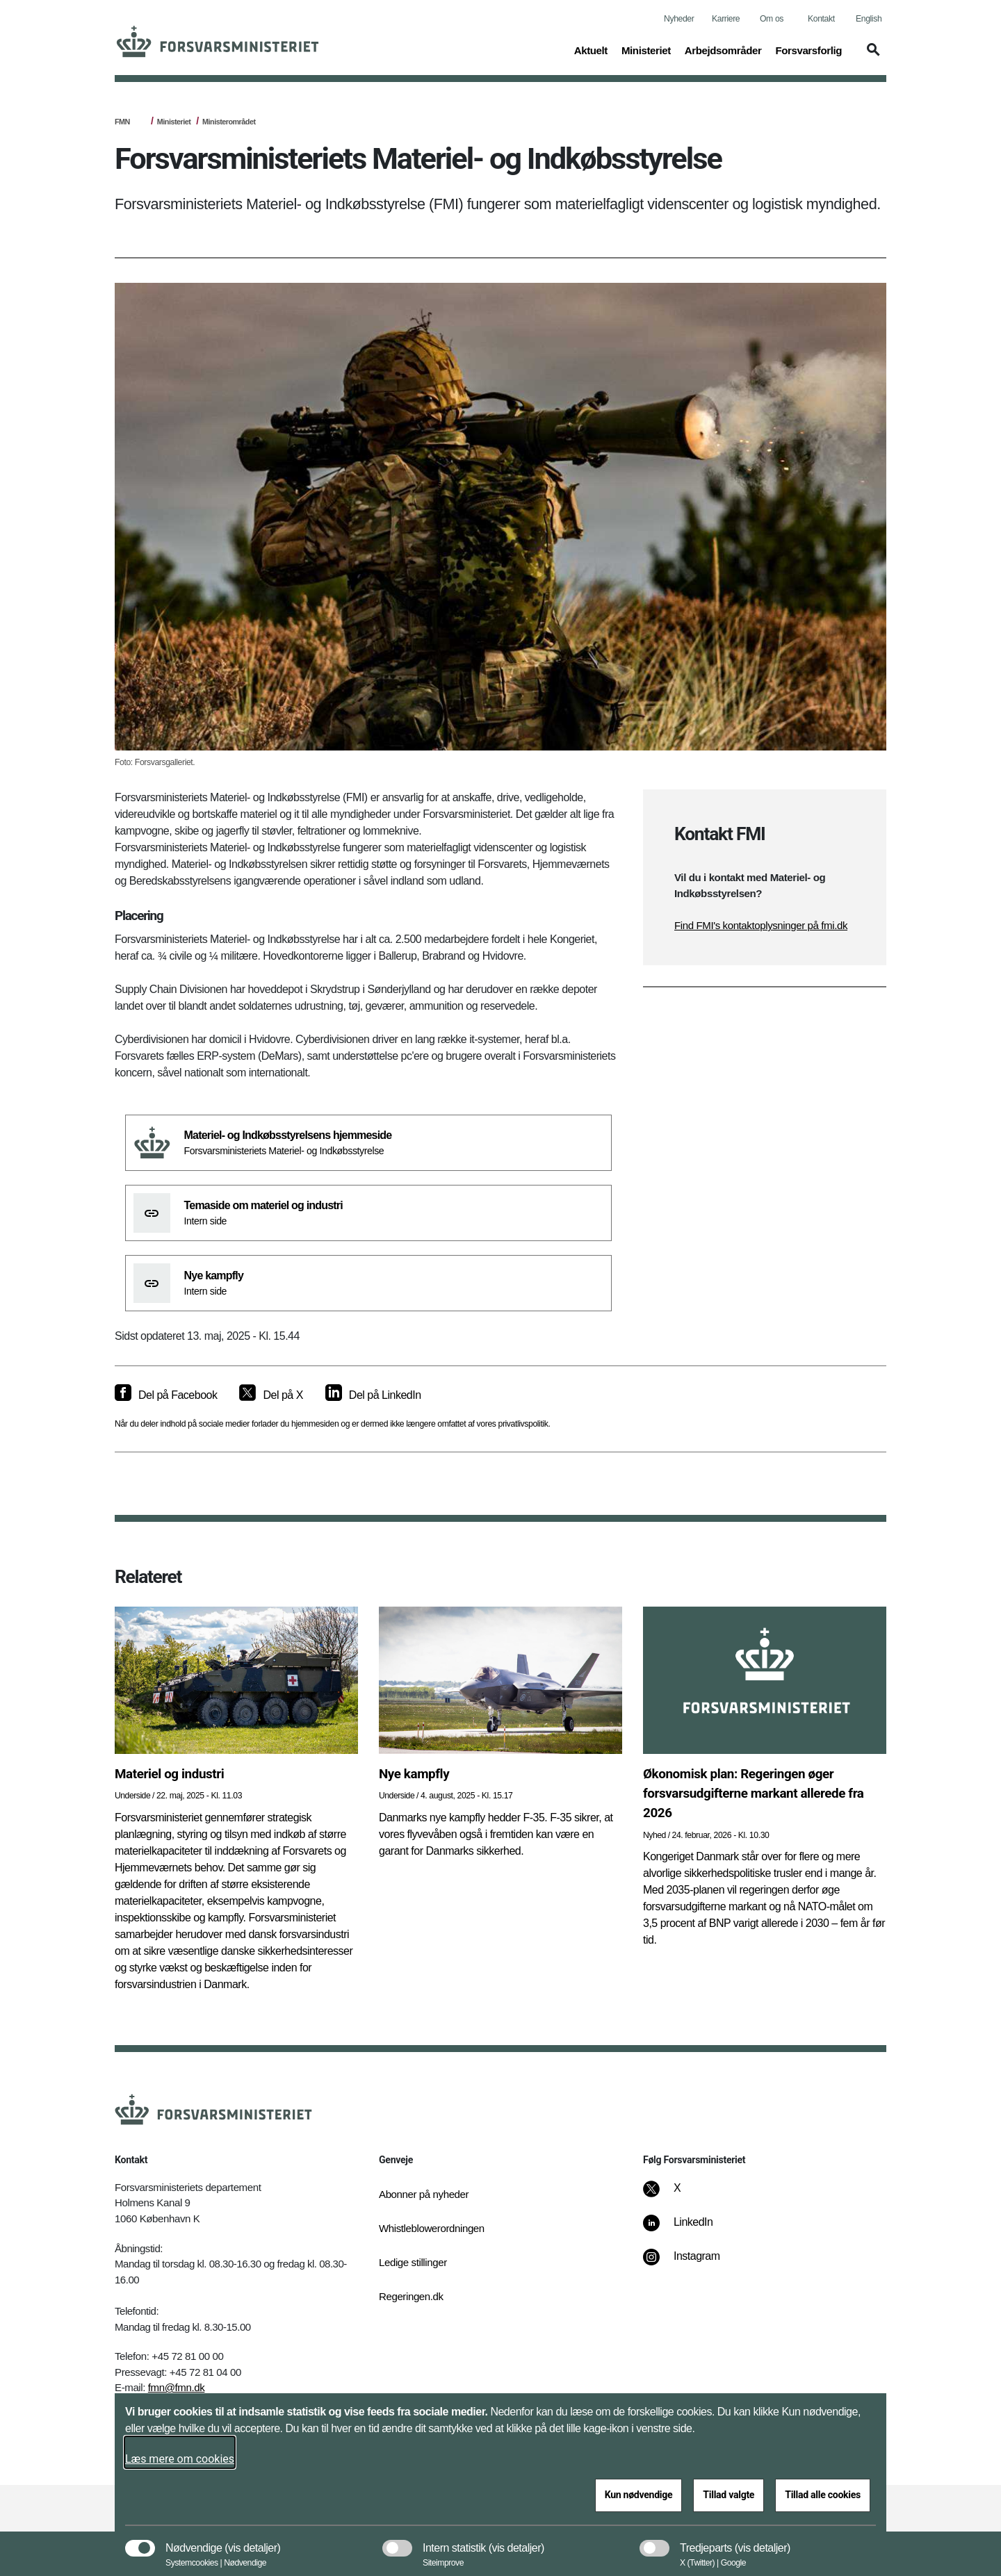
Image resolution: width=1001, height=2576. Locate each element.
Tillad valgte (728, 2494)
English (868, 19)
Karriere (726, 19)
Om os (771, 19)
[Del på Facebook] (166, 1395)
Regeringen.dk (411, 2296)
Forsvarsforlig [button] (808, 49)
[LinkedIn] (687, 2229)
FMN (122, 121)
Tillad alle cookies (823, 2494)
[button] (871, 56)
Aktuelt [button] (591, 49)
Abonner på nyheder (424, 2194)
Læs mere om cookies (179, 2459)
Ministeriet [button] (646, 49)
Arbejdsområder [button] (723, 49)
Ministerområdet (228, 121)
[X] (677, 2195)
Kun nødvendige (639, 2494)
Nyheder (679, 19)
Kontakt (821, 19)
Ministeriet (173, 121)
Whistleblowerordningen (432, 2228)
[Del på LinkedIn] (373, 1395)
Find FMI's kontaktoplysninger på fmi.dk (760, 925)
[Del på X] (270, 1395)
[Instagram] (691, 2263)
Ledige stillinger (413, 2262)
